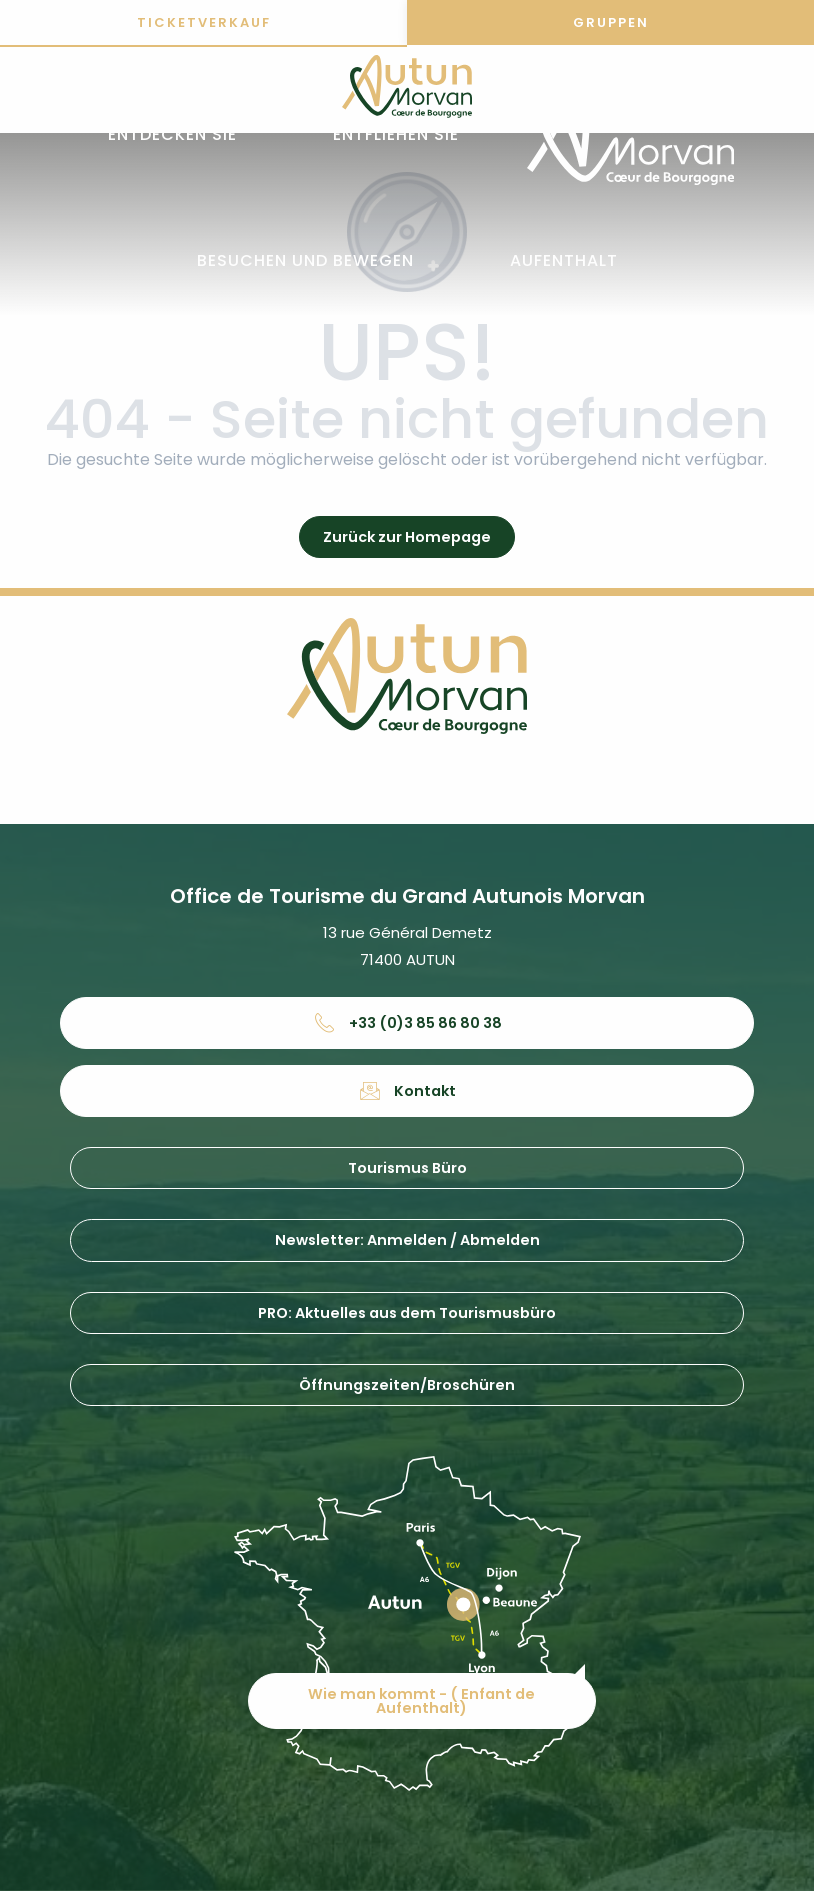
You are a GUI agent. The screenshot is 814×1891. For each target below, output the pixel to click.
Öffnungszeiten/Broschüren (407, 1385)
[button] (172, 135)
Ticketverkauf (204, 22)
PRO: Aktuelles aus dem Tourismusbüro (407, 1313)
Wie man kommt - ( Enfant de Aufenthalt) (422, 1700)
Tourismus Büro (407, 1168)
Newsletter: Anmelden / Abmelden (407, 1240)
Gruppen (611, 22)
